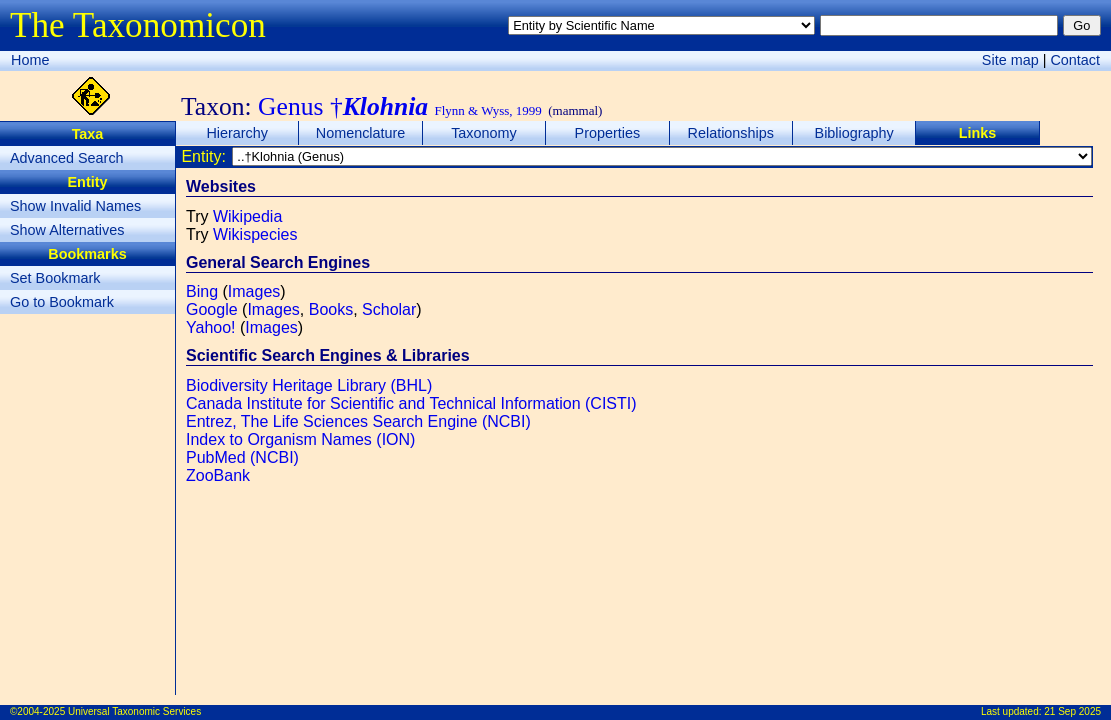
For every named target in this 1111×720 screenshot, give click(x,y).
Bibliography (854, 133)
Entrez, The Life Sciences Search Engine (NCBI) (358, 421)
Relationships (731, 133)
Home (30, 60)
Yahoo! (211, 327)
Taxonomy (484, 133)
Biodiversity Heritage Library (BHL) (309, 385)
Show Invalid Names (75, 206)
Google (212, 309)
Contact (1075, 60)
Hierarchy (237, 133)
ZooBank (218, 475)
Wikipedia (247, 216)
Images (254, 291)
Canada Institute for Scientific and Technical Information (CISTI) (411, 403)
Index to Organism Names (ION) (300, 439)
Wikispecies (255, 234)
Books (331, 309)
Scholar (389, 309)
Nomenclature (361, 133)
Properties (608, 133)
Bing (202, 291)
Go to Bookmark (62, 302)
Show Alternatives (67, 230)
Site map (1010, 60)
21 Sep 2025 (1072, 711)
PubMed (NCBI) (242, 457)
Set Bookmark (55, 278)
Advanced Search (67, 158)
